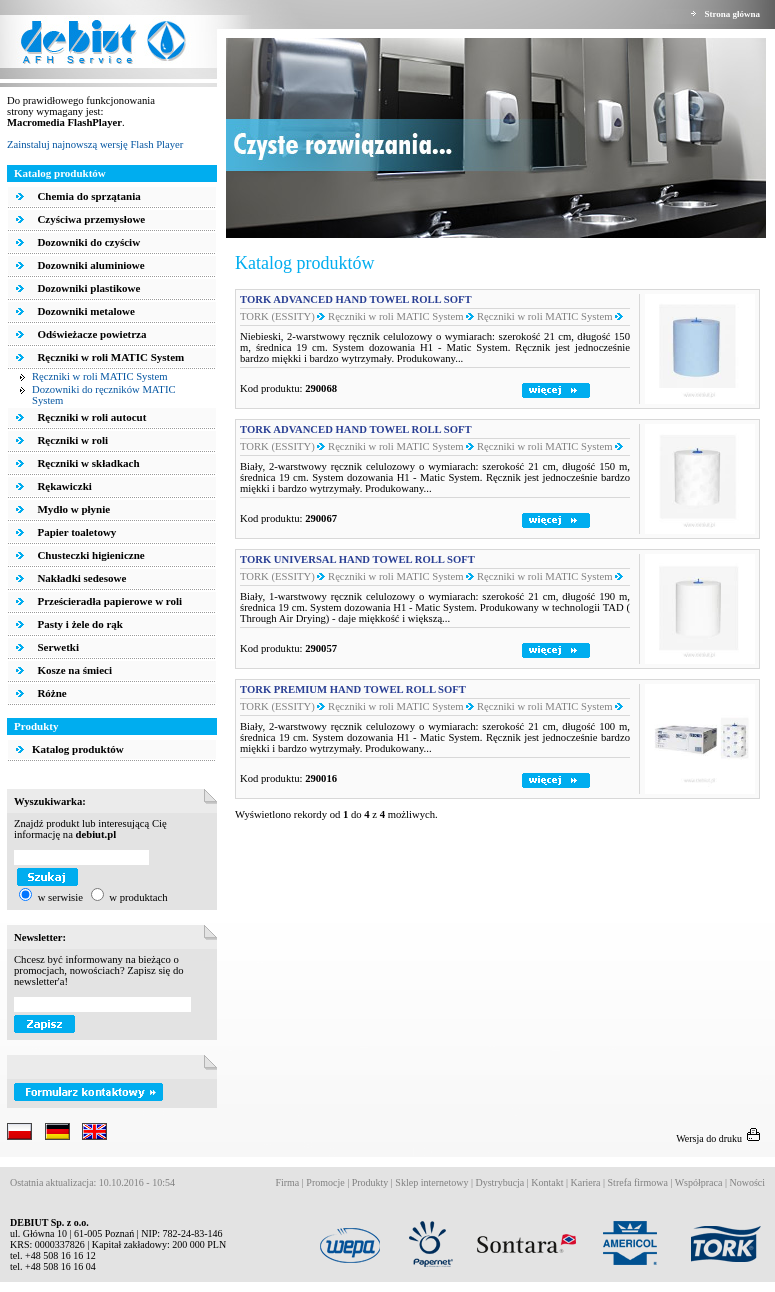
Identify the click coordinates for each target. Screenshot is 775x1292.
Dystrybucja (499, 1182)
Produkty (370, 1182)
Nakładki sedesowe (81, 578)
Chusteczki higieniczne (90, 555)
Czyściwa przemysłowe (90, 219)
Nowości (747, 1182)
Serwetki (57, 647)
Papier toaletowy (76, 532)
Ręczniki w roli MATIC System (110, 357)
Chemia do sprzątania (88, 196)
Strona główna (732, 14)
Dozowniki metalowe (85, 311)
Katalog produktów (70, 749)
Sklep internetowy (431, 1182)
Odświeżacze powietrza (91, 334)
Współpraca (699, 1182)
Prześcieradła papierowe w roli (108, 601)
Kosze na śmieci (73, 670)
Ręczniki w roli (71, 440)
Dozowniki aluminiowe (90, 265)
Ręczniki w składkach (87, 463)
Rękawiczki (63, 486)
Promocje (325, 1182)
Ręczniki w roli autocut (91, 417)
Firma (287, 1182)
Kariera (586, 1182)
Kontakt (547, 1182)
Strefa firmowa (638, 1182)
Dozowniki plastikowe (88, 288)
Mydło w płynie (72, 509)
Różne (51, 693)
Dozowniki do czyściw (87, 242)
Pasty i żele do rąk (79, 624)
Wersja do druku (720, 1138)
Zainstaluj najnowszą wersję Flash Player (95, 144)
